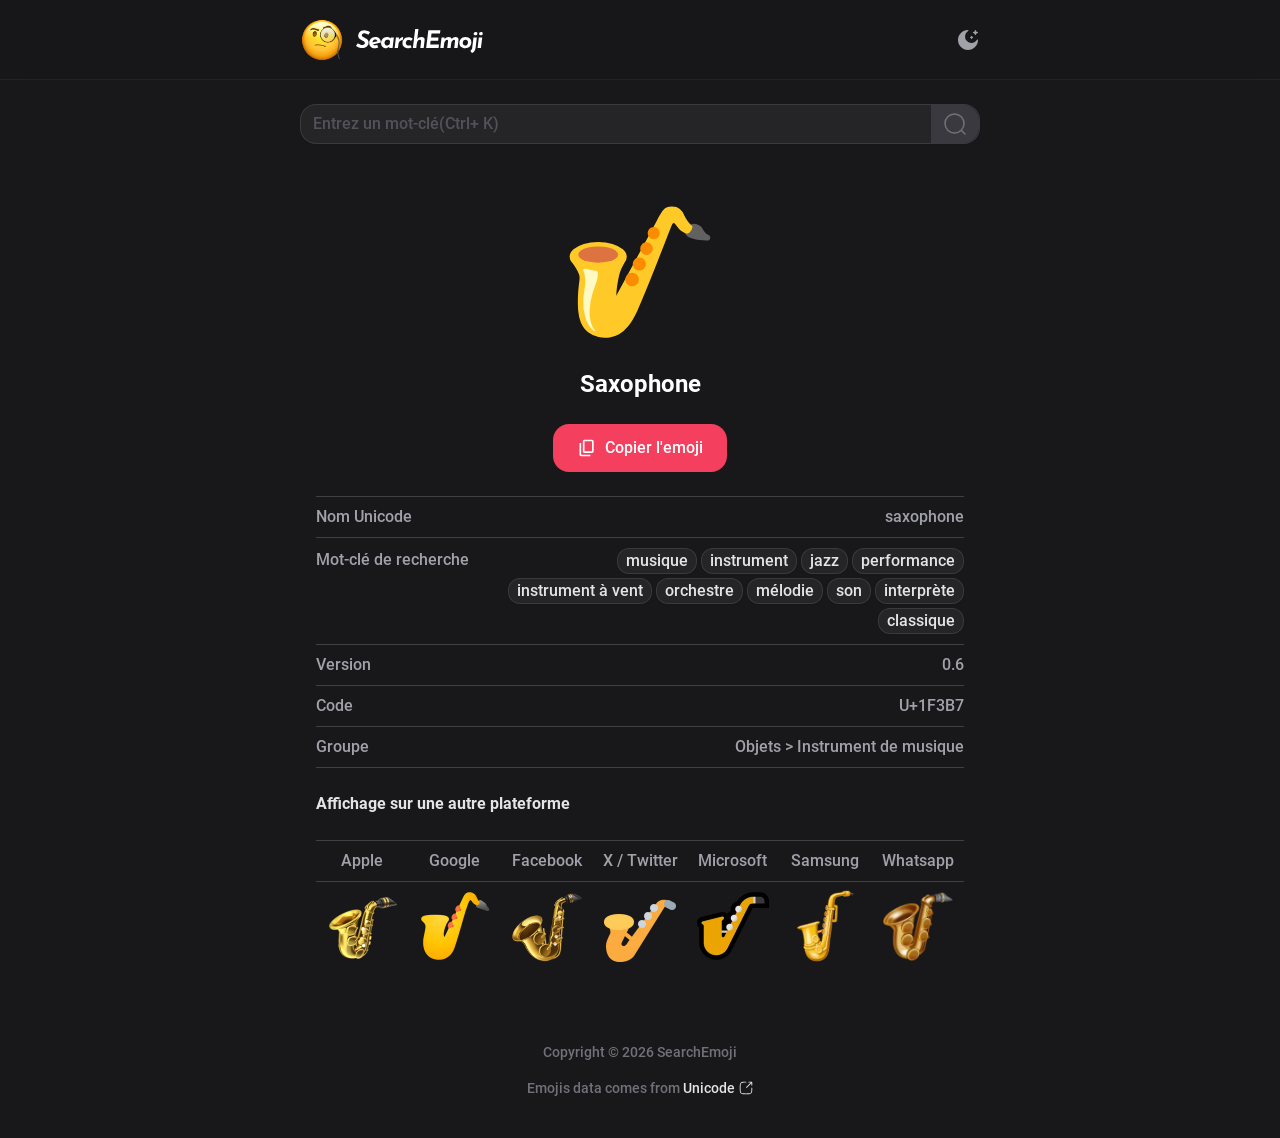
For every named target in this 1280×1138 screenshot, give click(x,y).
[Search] (955, 124)
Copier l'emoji (640, 448)
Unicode (709, 1088)
